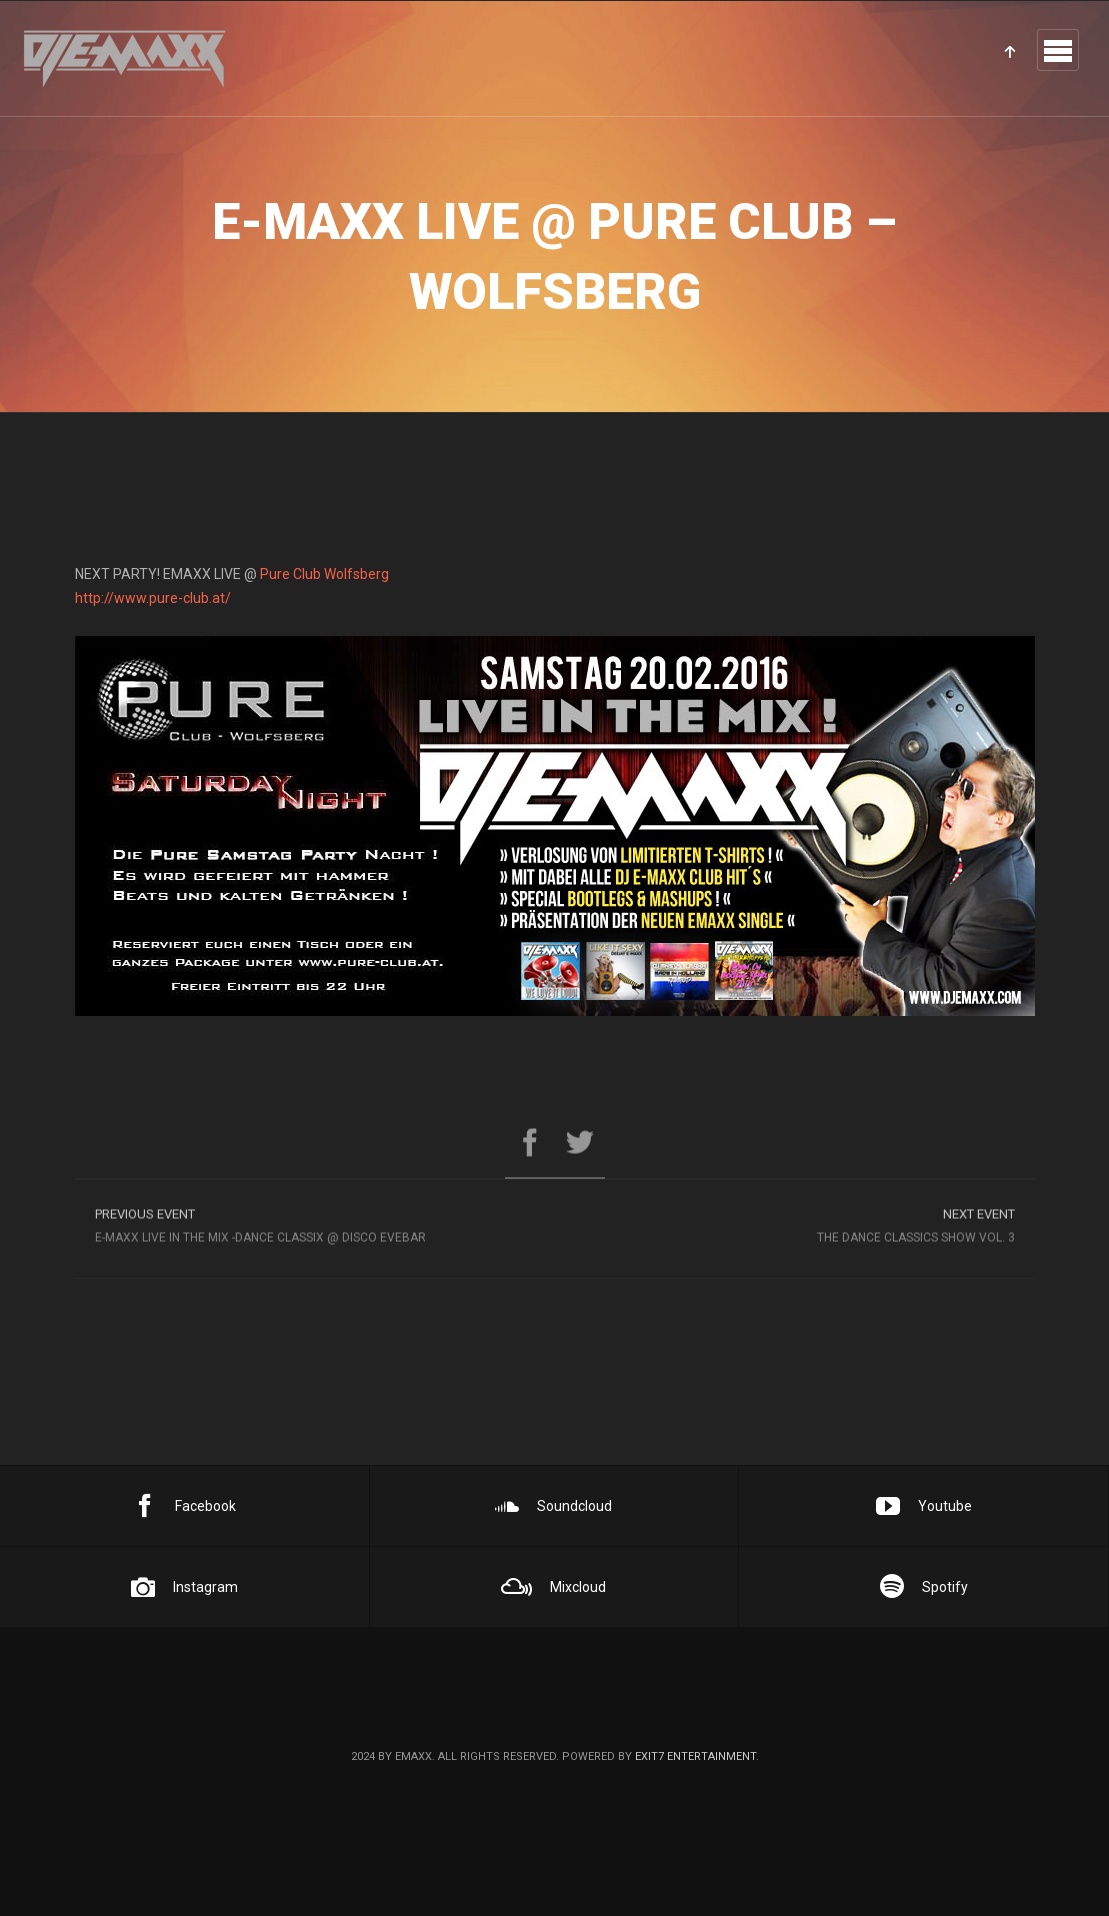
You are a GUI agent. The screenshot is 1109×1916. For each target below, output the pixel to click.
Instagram (184, 1587)
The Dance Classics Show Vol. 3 (795, 1230)
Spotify (924, 1587)
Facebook (184, 1506)
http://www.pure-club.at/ (153, 598)
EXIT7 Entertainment (695, 1756)
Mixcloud (553, 1587)
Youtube (924, 1506)
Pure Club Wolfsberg (324, 574)
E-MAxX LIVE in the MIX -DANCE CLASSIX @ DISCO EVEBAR (315, 1230)
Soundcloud (553, 1506)
